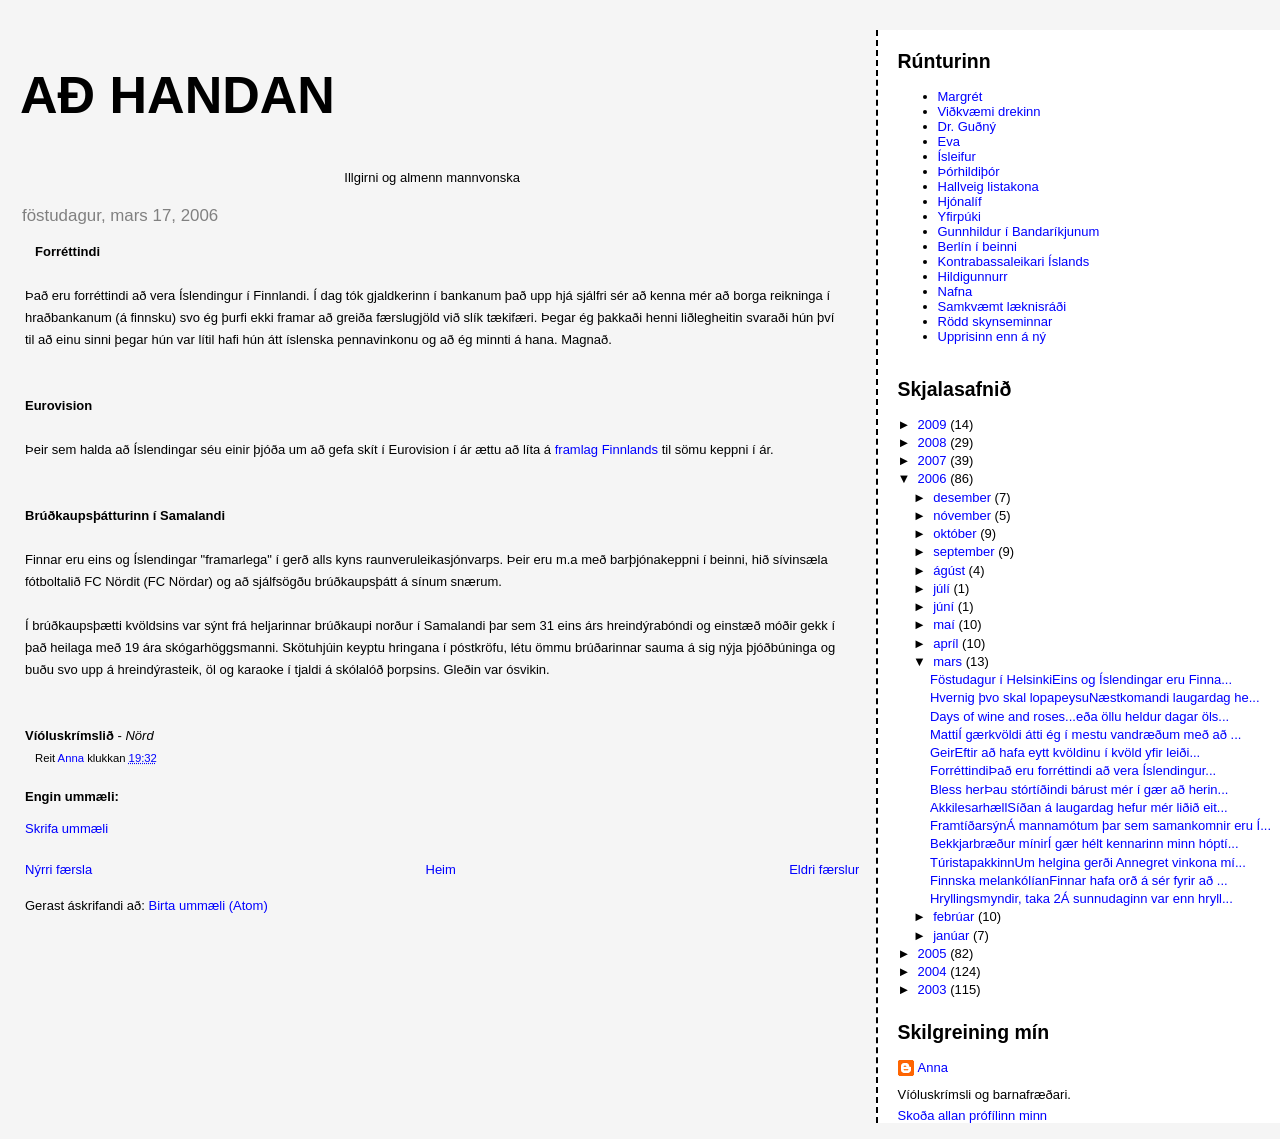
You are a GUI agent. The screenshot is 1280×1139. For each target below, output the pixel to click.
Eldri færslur (824, 869)
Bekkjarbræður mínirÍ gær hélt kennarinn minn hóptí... (1084, 843)
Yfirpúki (959, 216)
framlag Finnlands (606, 449)
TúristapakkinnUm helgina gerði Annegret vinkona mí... (1088, 862)
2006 (934, 478)
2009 (934, 424)
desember (963, 497)
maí (945, 624)
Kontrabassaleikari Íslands (1014, 261)
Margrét (960, 96)
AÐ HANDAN (177, 95)
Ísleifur (957, 156)
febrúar (955, 916)
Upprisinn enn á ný (992, 336)
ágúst (950, 570)
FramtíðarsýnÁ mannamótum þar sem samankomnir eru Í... (1100, 825)
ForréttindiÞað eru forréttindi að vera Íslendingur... (1073, 770)
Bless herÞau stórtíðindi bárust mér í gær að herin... (1079, 789)
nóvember (963, 515)
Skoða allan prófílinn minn (973, 1115)
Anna (933, 1067)
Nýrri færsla (58, 869)
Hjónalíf (960, 201)
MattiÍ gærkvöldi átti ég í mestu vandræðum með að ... (1085, 734)
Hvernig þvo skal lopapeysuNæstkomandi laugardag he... (1095, 697)
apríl (947, 643)
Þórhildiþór (969, 171)
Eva (949, 141)
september (965, 551)
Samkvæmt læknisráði (1002, 306)
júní (945, 606)
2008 (934, 442)
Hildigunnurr (973, 276)
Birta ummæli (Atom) (208, 905)
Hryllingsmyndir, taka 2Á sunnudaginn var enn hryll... (1081, 898)
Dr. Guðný (967, 126)
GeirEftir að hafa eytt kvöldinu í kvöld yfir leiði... (1065, 752)
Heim (441, 869)
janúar (953, 935)
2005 (934, 953)
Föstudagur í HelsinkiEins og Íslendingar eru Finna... (1081, 679)
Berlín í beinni (978, 246)
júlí (943, 588)
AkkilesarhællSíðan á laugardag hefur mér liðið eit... (1079, 807)
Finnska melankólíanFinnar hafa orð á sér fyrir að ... (1079, 880)
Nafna (955, 291)
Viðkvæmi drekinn (989, 111)
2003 (934, 989)
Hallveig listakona (988, 186)
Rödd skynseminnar (995, 321)
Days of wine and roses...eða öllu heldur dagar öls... (1079, 716)
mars (949, 661)
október (956, 533)
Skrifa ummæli (66, 828)
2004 (934, 971)
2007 (934, 460)
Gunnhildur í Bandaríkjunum (1019, 231)
